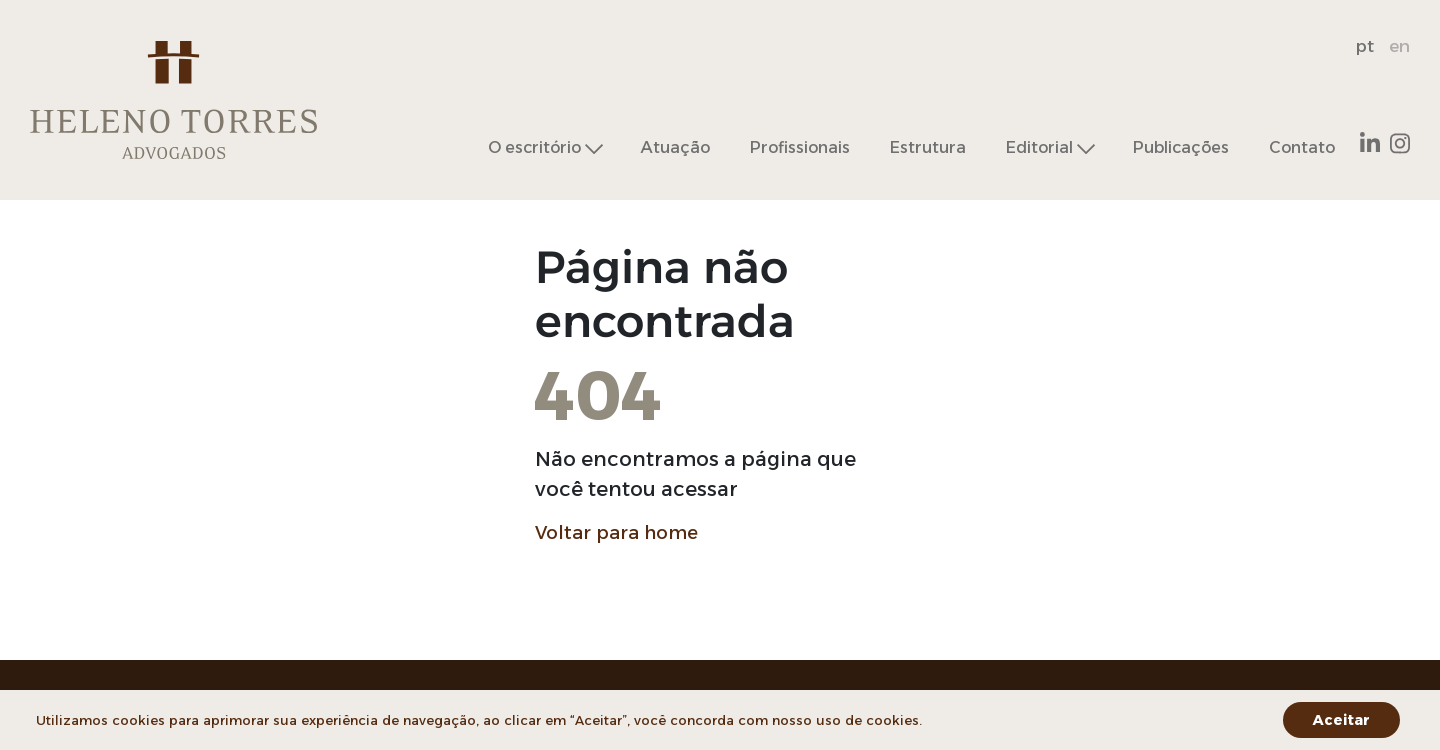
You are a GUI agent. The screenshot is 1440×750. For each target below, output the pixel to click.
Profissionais (800, 147)
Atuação (675, 147)
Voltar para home (616, 533)
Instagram (1400, 143)
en (1399, 46)
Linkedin (1370, 143)
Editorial (1039, 148)
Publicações (1181, 147)
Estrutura (928, 147)
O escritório (534, 148)
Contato (1302, 147)
